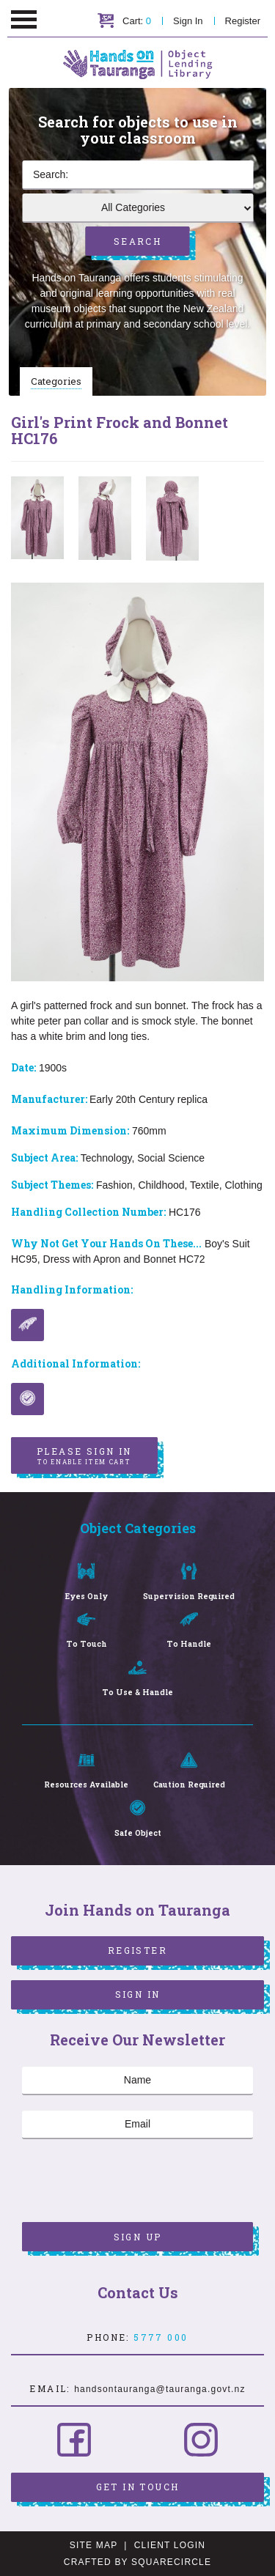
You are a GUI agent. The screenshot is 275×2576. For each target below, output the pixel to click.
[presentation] (133, 2182)
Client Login (170, 2545)
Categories (56, 381)
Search (137, 241)
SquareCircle (171, 2562)
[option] (37, 517)
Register (242, 20)
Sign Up (138, 2237)
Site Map (93, 2545)
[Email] (137, 2124)
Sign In (187, 20)
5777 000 (160, 2337)
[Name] (137, 2080)
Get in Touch (138, 2486)
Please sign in (84, 1456)
